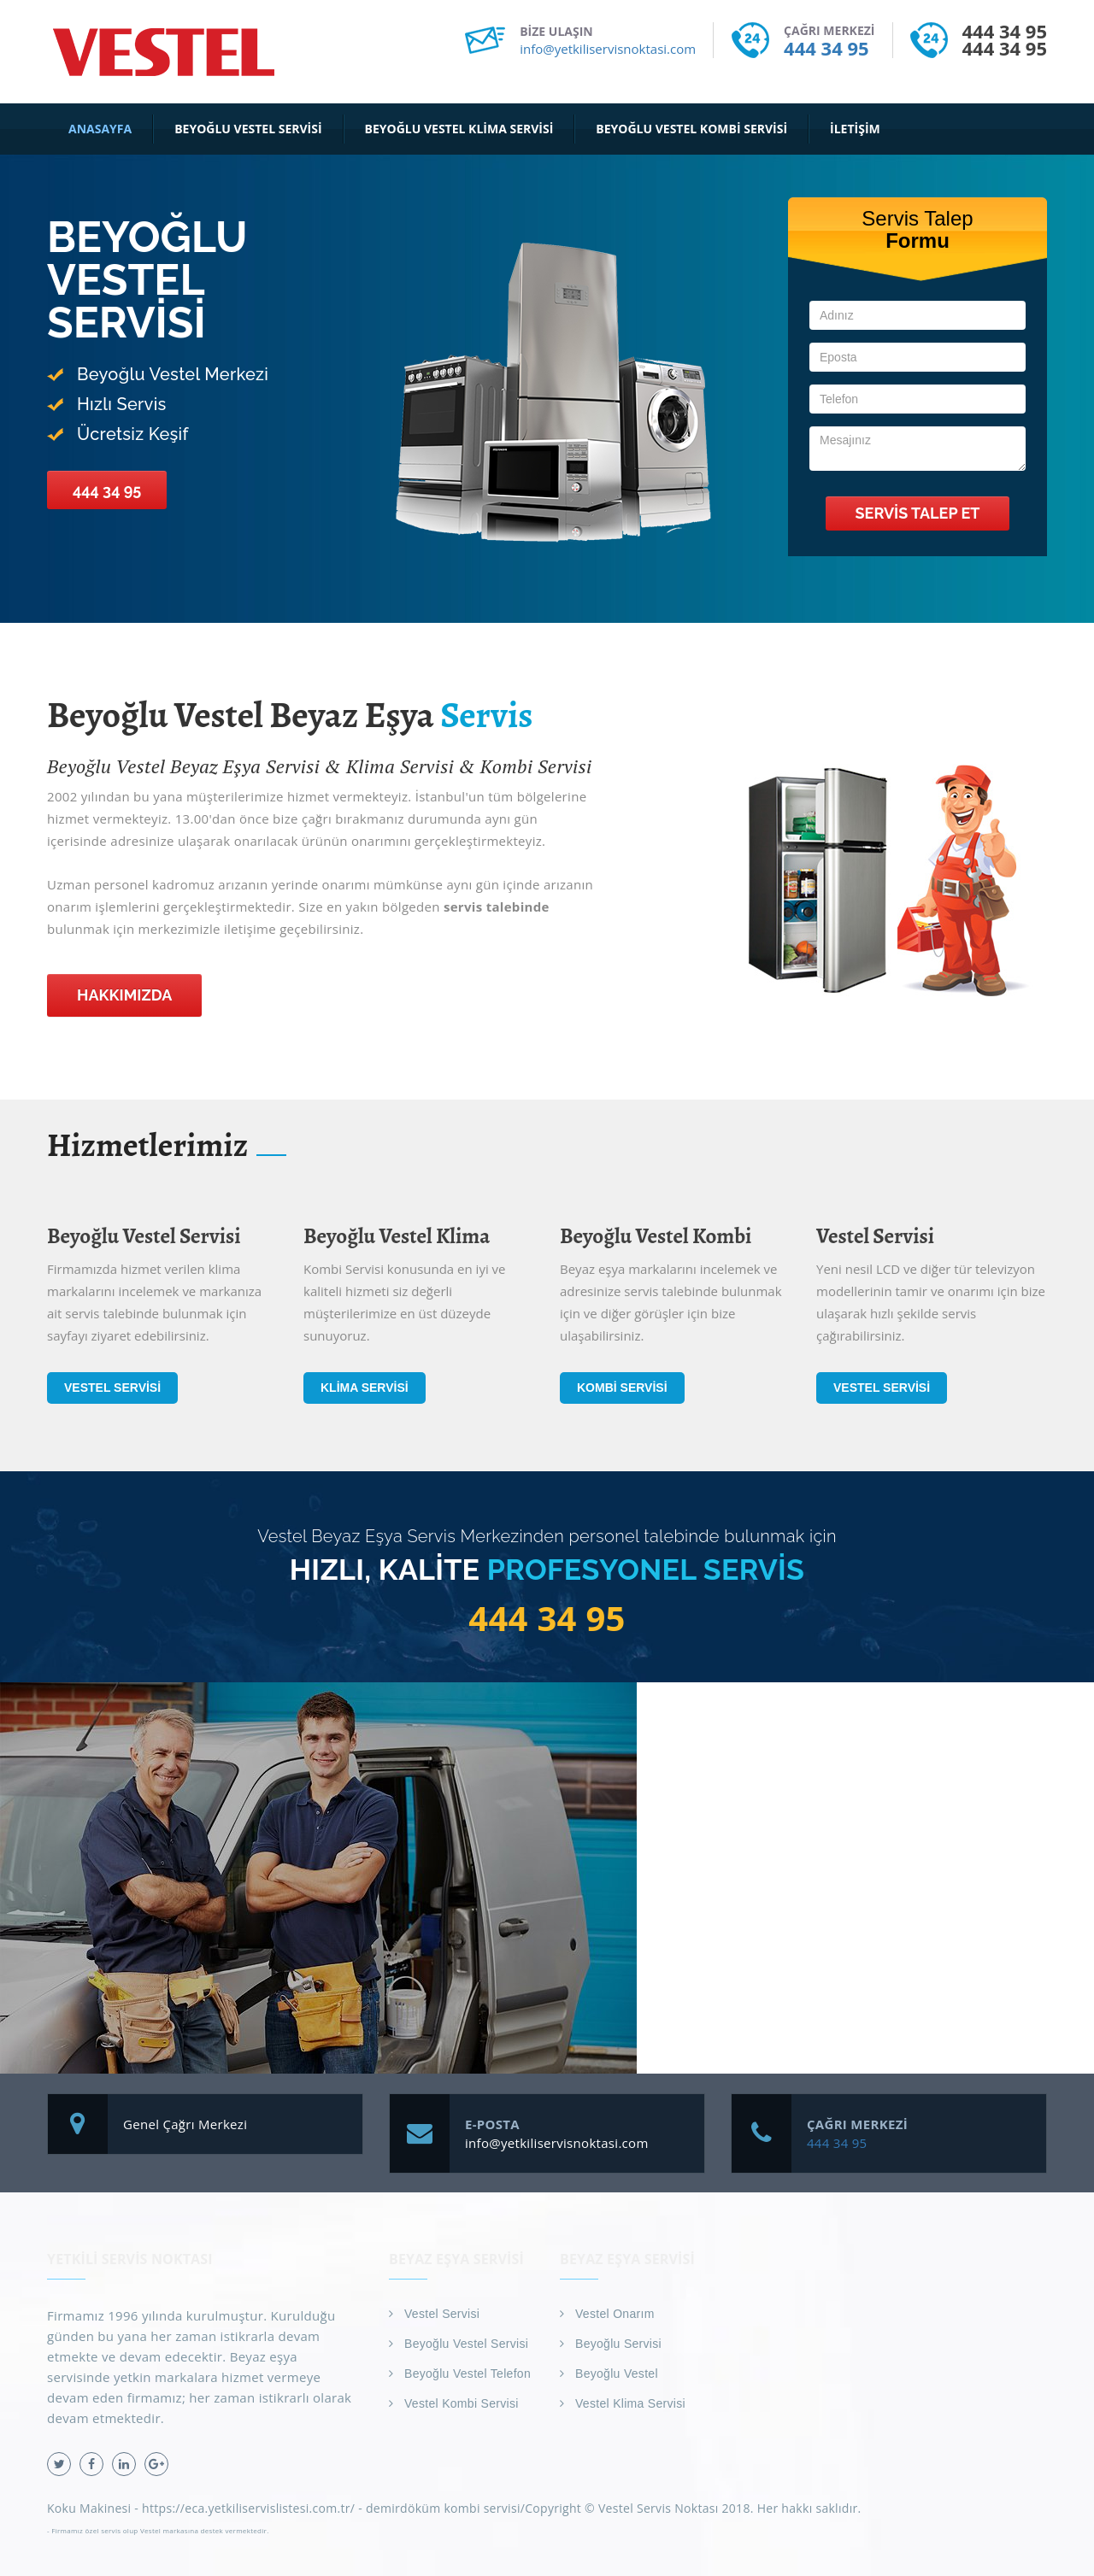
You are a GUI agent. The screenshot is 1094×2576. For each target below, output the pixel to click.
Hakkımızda (124, 995)
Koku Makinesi (89, 2508)
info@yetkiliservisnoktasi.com (608, 48)
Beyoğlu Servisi (618, 2343)
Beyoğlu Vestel (616, 2373)
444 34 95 (826, 48)
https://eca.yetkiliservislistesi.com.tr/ (248, 2508)
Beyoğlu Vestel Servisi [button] (247, 128)
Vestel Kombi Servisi (461, 2403)
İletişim (855, 128)
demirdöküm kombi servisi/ (445, 2508)
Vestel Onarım (615, 2314)
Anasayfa (100, 128)
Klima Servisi (365, 1387)
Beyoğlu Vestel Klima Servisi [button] (459, 128)
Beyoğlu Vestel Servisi (466, 2343)
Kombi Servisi (622, 1387)
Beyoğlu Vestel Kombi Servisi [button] (691, 128)
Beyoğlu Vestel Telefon (467, 2373)
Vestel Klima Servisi (630, 2403)
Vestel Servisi (112, 1387)
